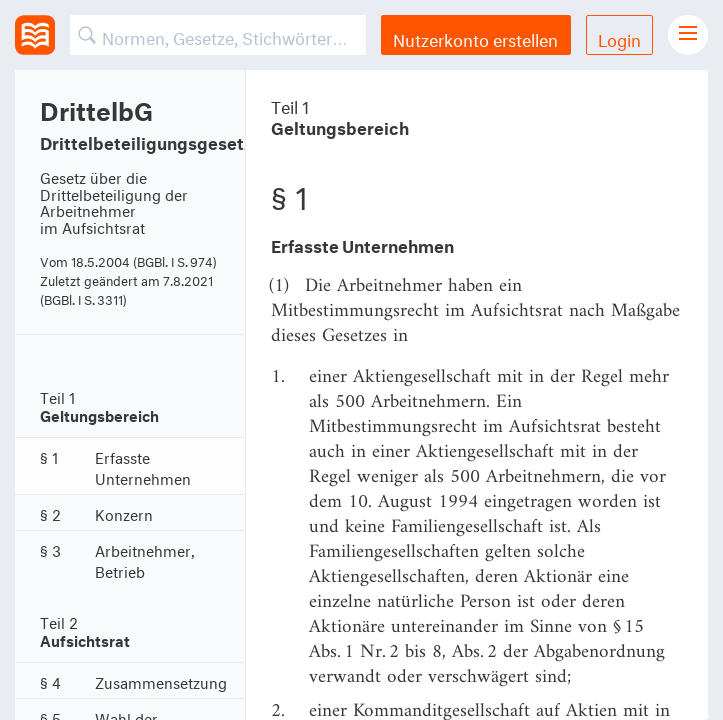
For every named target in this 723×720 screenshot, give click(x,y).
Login (619, 37)
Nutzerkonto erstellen (475, 37)
